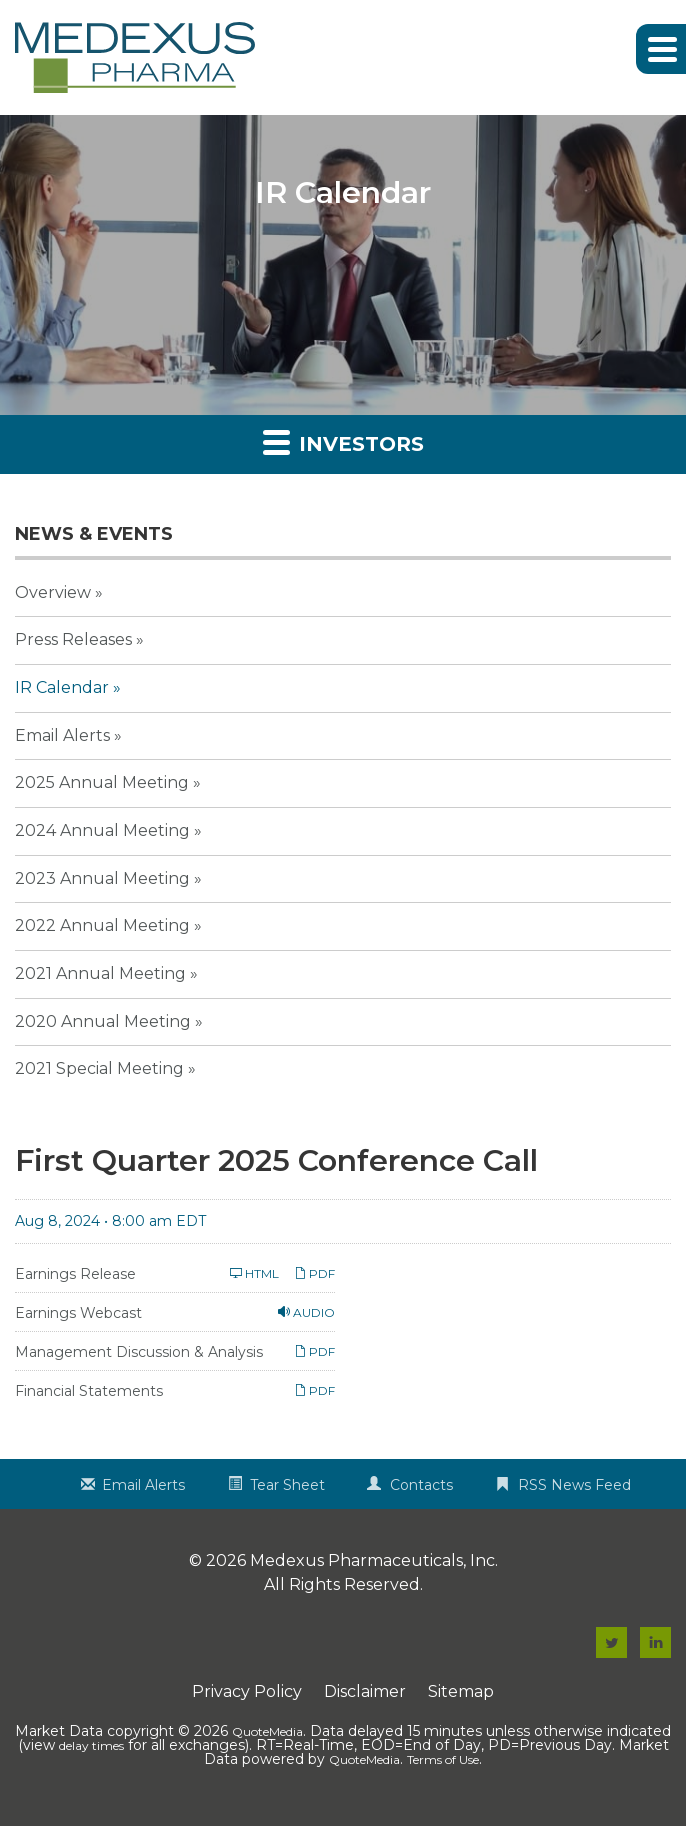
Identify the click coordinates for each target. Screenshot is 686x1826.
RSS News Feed (574, 1485)
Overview (53, 592)
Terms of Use (443, 1759)
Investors (343, 441)
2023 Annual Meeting (102, 878)
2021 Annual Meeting (100, 973)
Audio (306, 1312)
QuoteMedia (267, 1731)
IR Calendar (62, 687)
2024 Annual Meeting (102, 830)
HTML (254, 1273)
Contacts (421, 1485)
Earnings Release (75, 1274)
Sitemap (461, 1691)
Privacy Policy (247, 1691)
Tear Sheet (287, 1485)
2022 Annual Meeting (102, 925)
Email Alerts (62, 735)
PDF (314, 1273)
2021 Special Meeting (99, 1068)
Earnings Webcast (78, 1313)
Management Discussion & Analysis (139, 1352)
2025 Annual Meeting (102, 782)
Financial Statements (89, 1391)
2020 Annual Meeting (103, 1021)
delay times (91, 1745)
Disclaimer (365, 1691)
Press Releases (73, 639)
